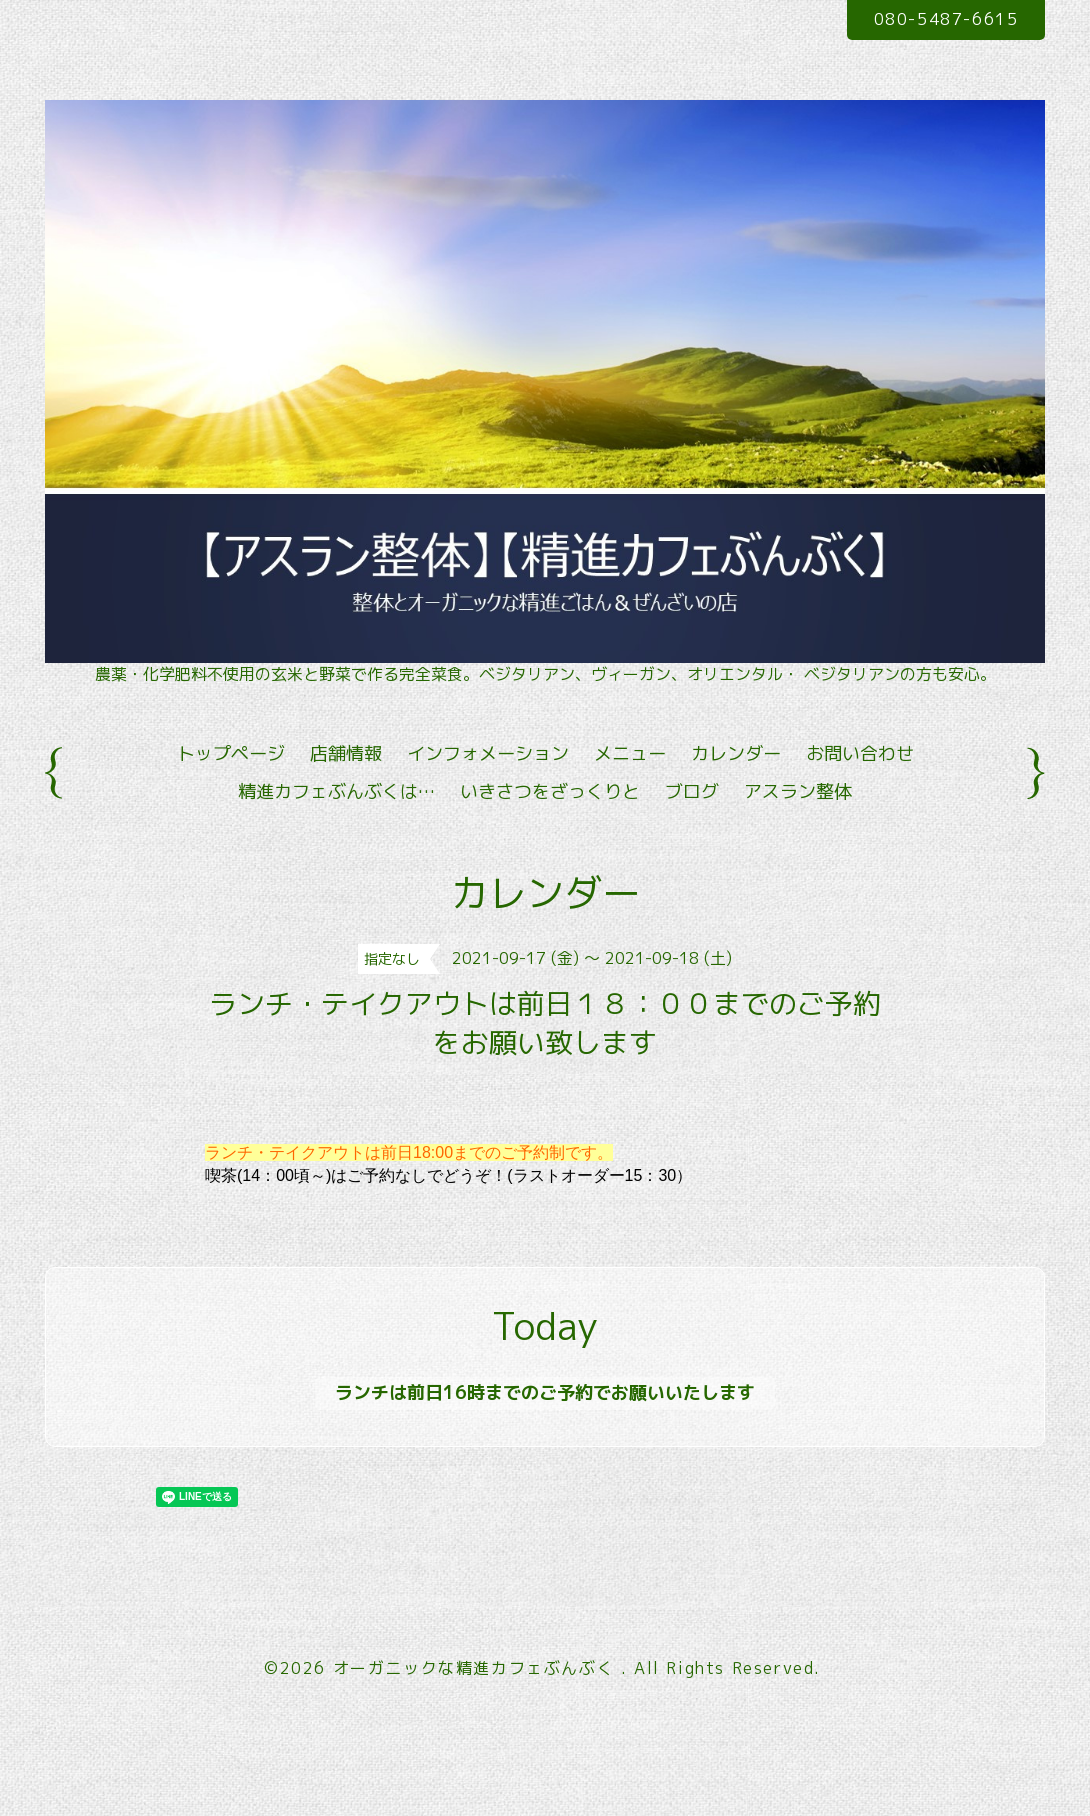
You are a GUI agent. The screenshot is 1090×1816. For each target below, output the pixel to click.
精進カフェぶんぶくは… (336, 791)
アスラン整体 (798, 791)
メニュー (630, 753)
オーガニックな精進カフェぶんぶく (477, 1668)
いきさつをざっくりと (550, 791)
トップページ (231, 753)
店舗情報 (346, 753)
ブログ (692, 791)
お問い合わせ (860, 753)
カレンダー (736, 753)
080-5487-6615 (946, 19)
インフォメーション (488, 753)
